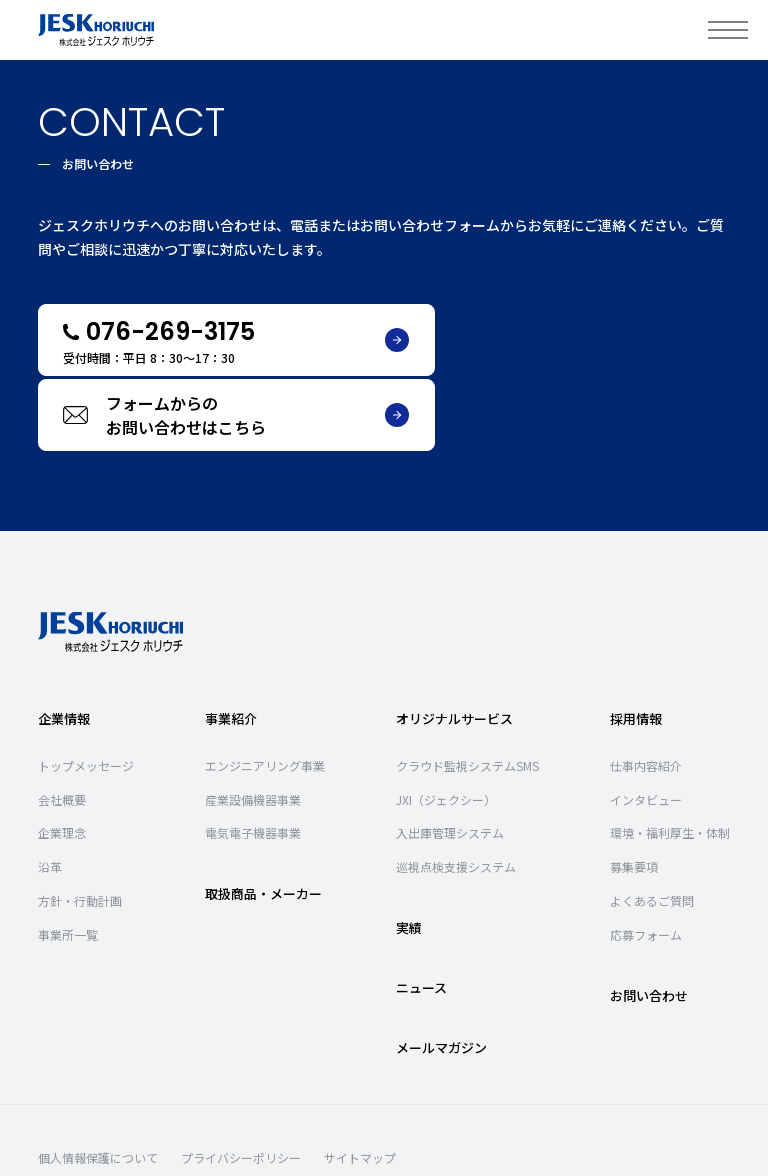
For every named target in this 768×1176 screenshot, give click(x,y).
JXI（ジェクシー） (446, 724)
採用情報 (636, 643)
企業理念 (62, 758)
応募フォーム (646, 859)
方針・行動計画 (80, 825)
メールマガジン (441, 972)
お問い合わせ (649, 920)
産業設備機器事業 (253, 724)
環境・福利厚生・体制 (670, 758)
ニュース (421, 912)
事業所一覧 (68, 859)
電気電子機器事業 (253, 758)
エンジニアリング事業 (265, 690)
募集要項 (634, 791)
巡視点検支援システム (456, 791)
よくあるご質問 (652, 825)
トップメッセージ (86, 690)
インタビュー (646, 724)
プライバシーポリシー (241, 1083)
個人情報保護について (98, 1083)
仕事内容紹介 (646, 690)
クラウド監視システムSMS (467, 690)
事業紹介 (231, 643)
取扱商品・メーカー (263, 818)
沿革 (50, 791)
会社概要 (62, 724)
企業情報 (64, 643)
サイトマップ (360, 1083)
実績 (409, 852)
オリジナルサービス (454, 643)
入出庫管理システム (450, 758)
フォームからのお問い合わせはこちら (585, 340)
